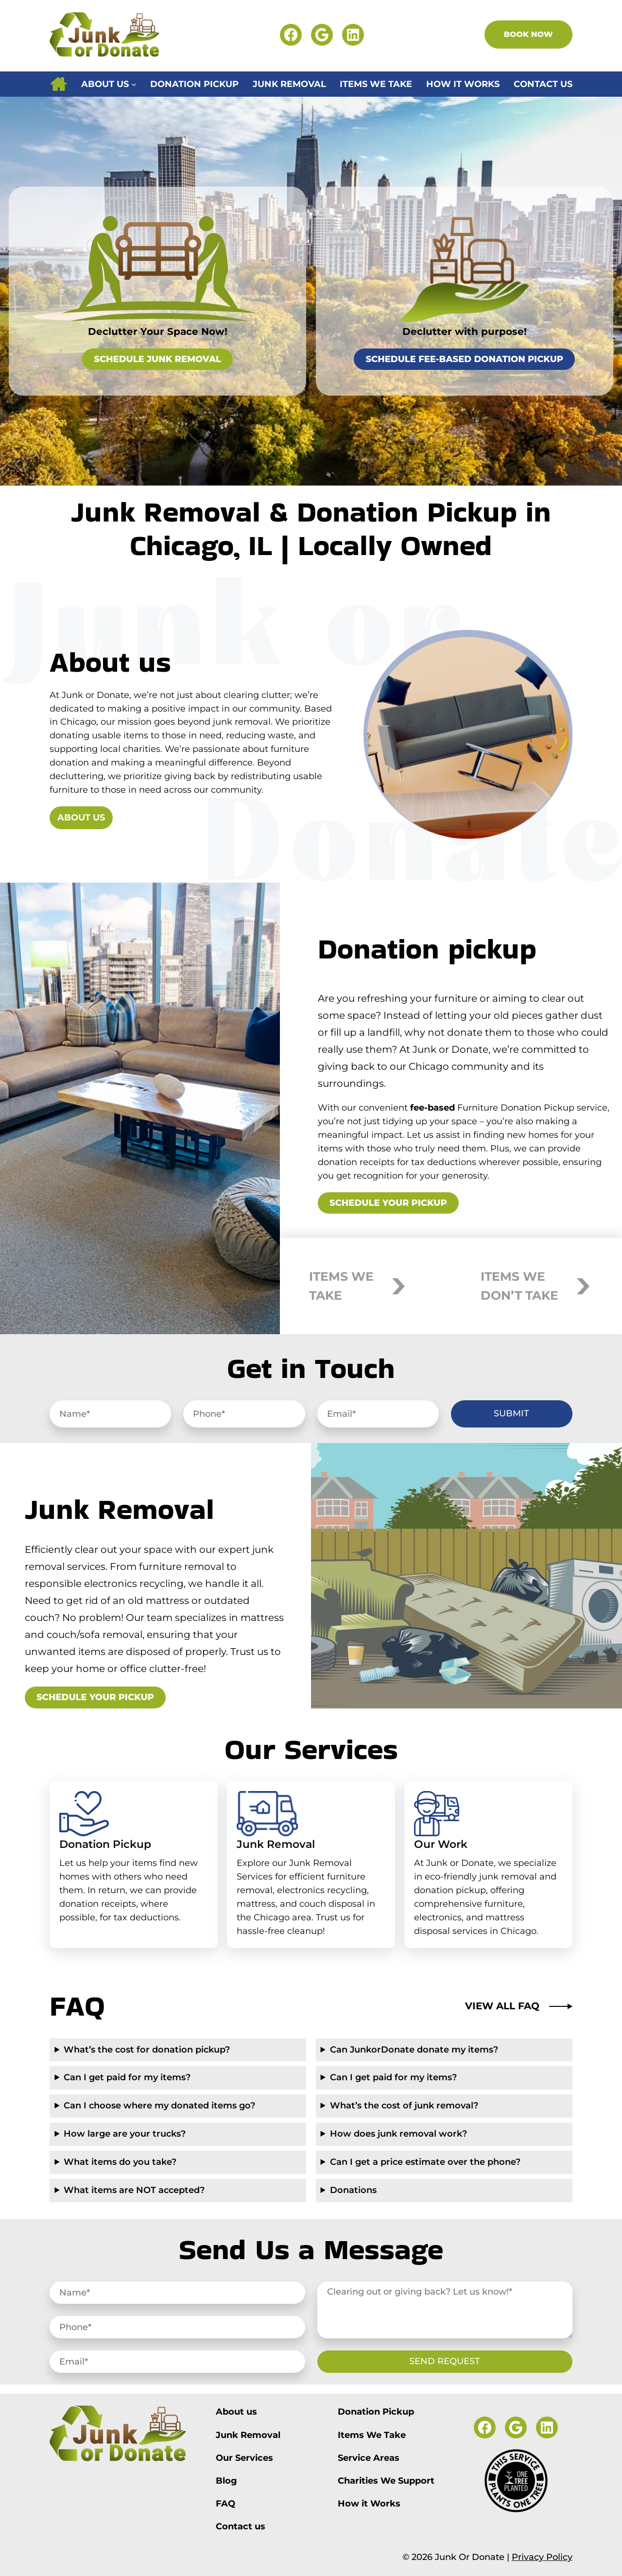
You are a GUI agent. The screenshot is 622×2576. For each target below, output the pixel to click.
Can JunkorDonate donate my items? (414, 2049)
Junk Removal (276, 1844)
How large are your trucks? (125, 2133)
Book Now (528, 34)
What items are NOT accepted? (134, 2190)
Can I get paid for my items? (127, 2077)
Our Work (440, 1844)
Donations (353, 2190)
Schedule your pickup (388, 1203)
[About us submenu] (134, 84)
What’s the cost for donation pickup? (147, 2049)
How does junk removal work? (398, 2133)
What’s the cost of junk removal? (404, 2105)
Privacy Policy (542, 2557)
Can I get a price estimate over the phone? (425, 2162)
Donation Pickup (105, 1844)
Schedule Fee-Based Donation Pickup (464, 359)
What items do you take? (120, 2162)
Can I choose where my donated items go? (159, 2105)
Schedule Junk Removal (157, 359)
